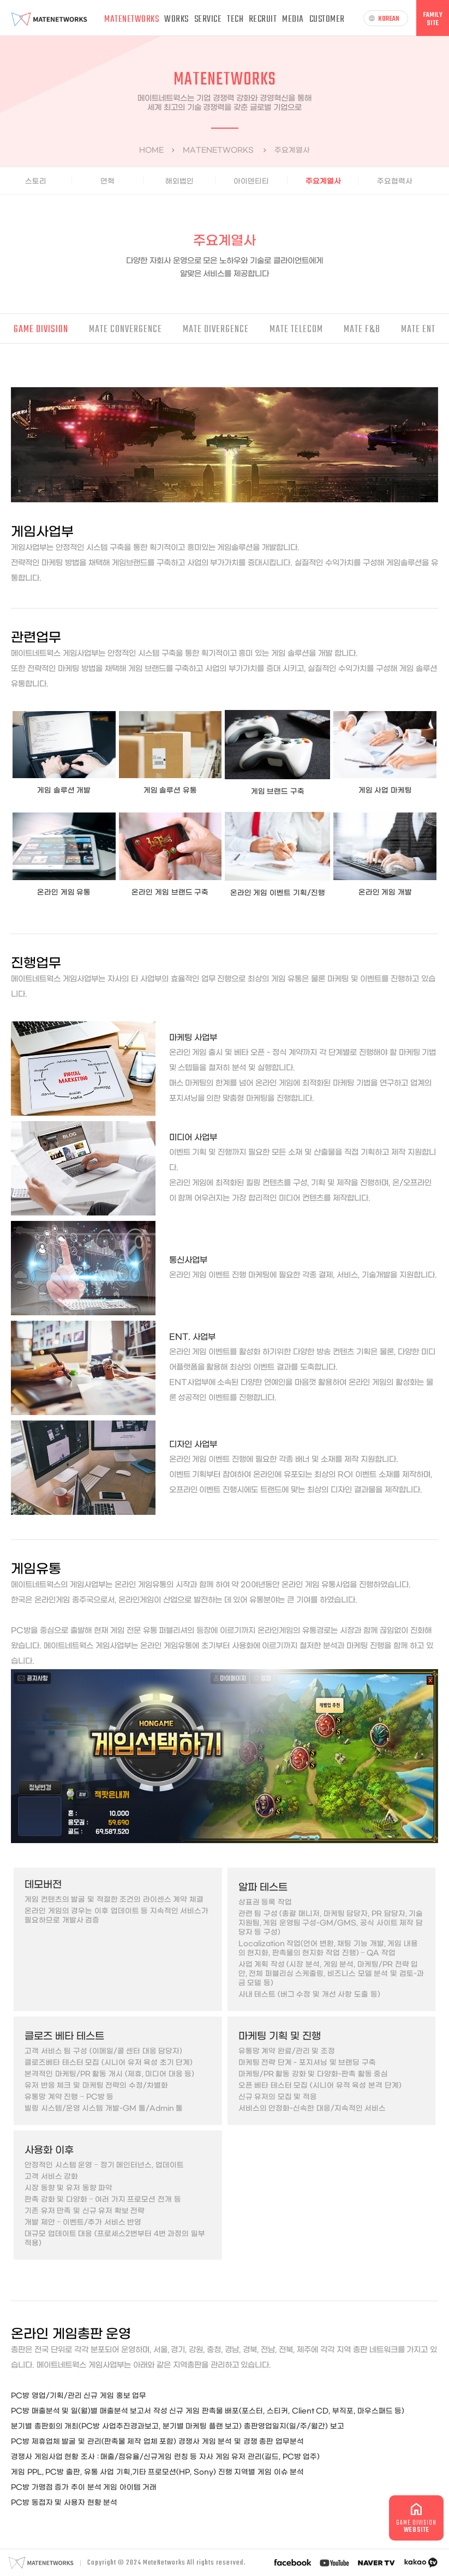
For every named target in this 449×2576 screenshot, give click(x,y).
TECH (235, 19)
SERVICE (208, 19)
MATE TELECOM (296, 330)
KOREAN (383, 19)
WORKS (176, 19)
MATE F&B (362, 330)
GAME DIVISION (41, 330)
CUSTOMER (327, 19)
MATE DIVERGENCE (216, 330)
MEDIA (293, 19)
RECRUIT (263, 19)
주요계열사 (323, 181)
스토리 (35, 181)
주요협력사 (394, 181)
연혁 (107, 181)
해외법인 (179, 181)
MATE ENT (418, 330)
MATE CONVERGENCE (125, 330)
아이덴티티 (251, 181)
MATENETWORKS (131, 19)
